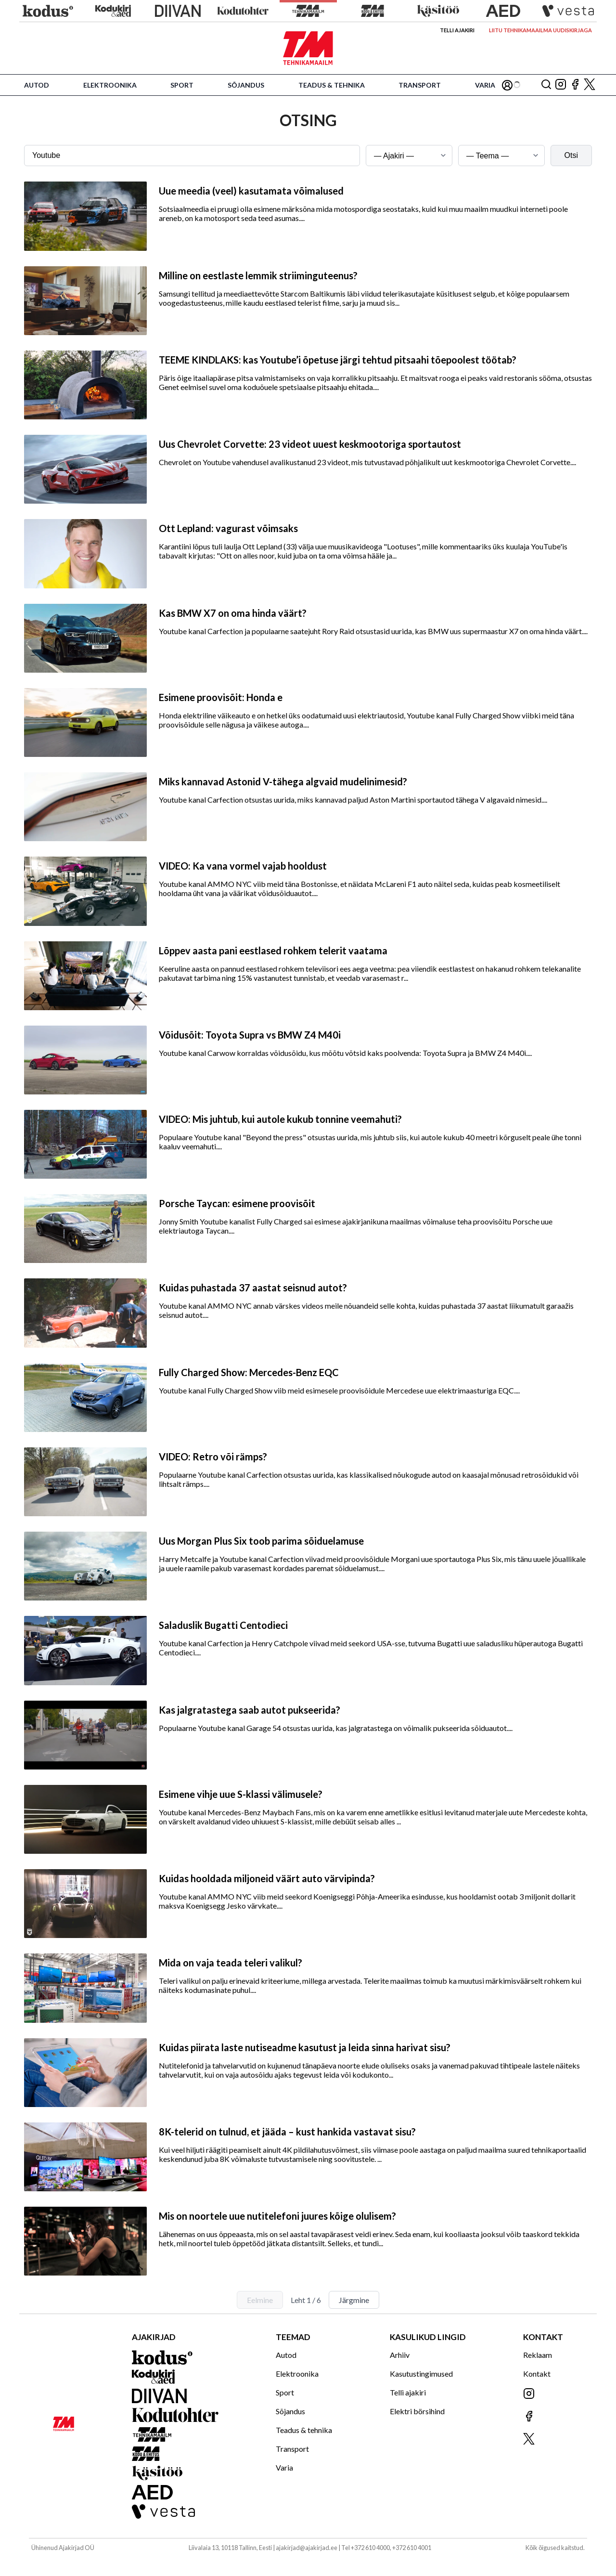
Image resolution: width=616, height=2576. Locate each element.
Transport (419, 85)
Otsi (571, 155)
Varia (485, 85)
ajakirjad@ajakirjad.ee (306, 2547)
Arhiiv (400, 2354)
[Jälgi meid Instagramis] (560, 84)
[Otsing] (546, 84)
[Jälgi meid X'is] (589, 84)
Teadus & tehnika (331, 85)
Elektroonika (110, 85)
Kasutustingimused (421, 2373)
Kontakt (537, 2373)
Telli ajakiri (457, 30)
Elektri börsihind (417, 2411)
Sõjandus (246, 85)
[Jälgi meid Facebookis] (575, 84)
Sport (181, 85)
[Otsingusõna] (192, 155)
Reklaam (537, 2354)
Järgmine (354, 2299)
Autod (36, 85)
